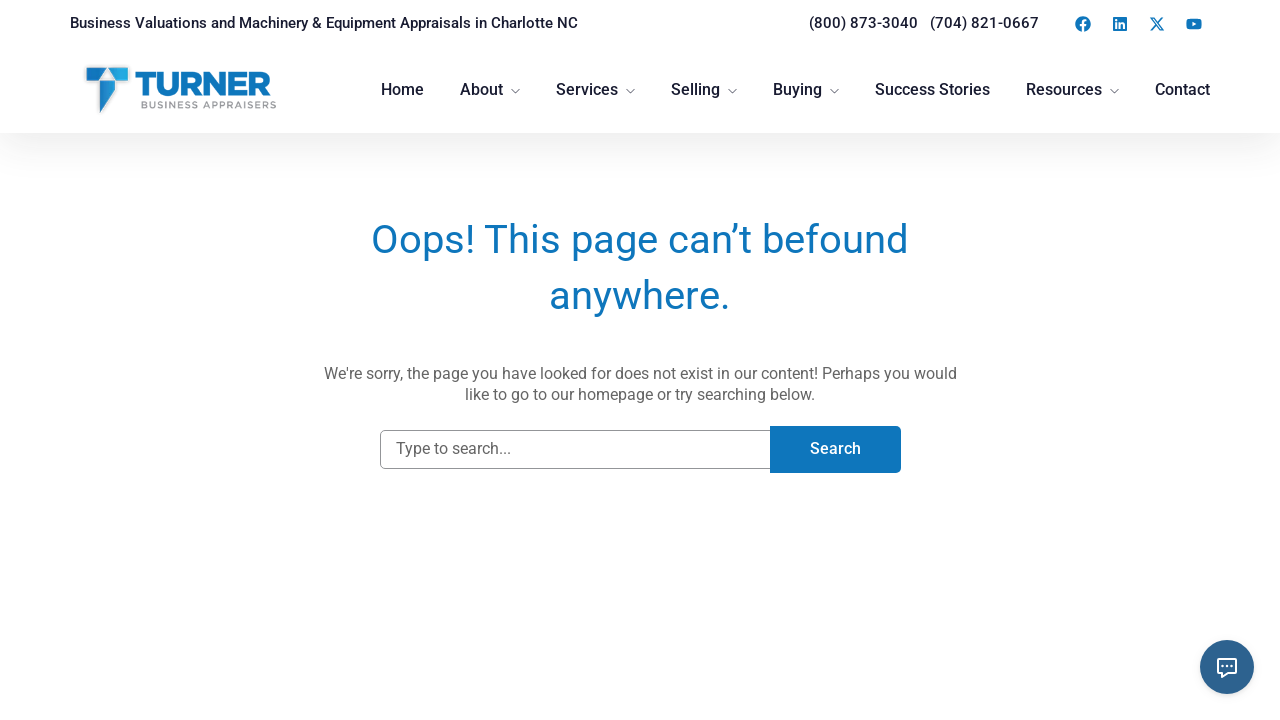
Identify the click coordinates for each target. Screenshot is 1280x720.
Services (587, 89)
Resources (1064, 89)
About (481, 89)
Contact (1182, 89)
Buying (797, 89)
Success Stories (932, 89)
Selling (695, 89)
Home (402, 89)
